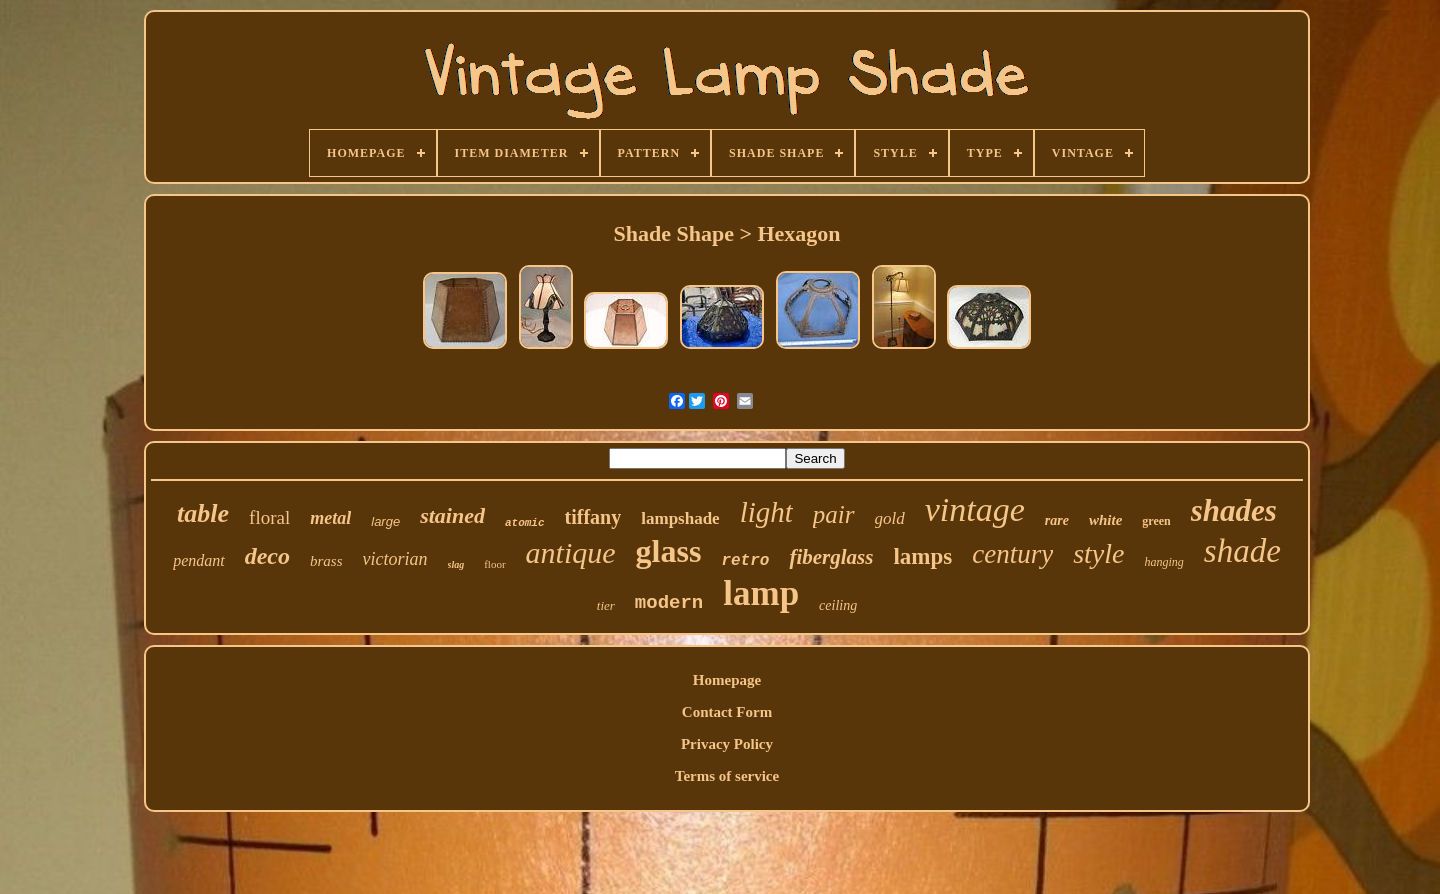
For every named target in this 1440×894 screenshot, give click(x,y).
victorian (395, 559)
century (1012, 554)
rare (1057, 520)
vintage (975, 509)
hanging (1163, 562)
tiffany (593, 517)
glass (669, 551)
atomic (525, 523)
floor (494, 564)
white (1105, 520)
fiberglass (831, 557)
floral (269, 517)
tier (606, 605)
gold (890, 518)
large (385, 521)
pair (834, 514)
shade (1242, 551)
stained (452, 515)
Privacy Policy (727, 744)
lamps (922, 556)
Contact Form (727, 712)
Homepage (727, 680)
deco (267, 556)
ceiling (838, 605)
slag (456, 564)
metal (330, 518)
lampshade (680, 518)
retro (745, 561)
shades (1234, 510)
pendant (199, 560)
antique (571, 552)
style (1098, 553)
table (203, 513)
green (1156, 521)
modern (669, 603)
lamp (761, 593)
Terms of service (727, 776)
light (766, 512)
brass (326, 561)
